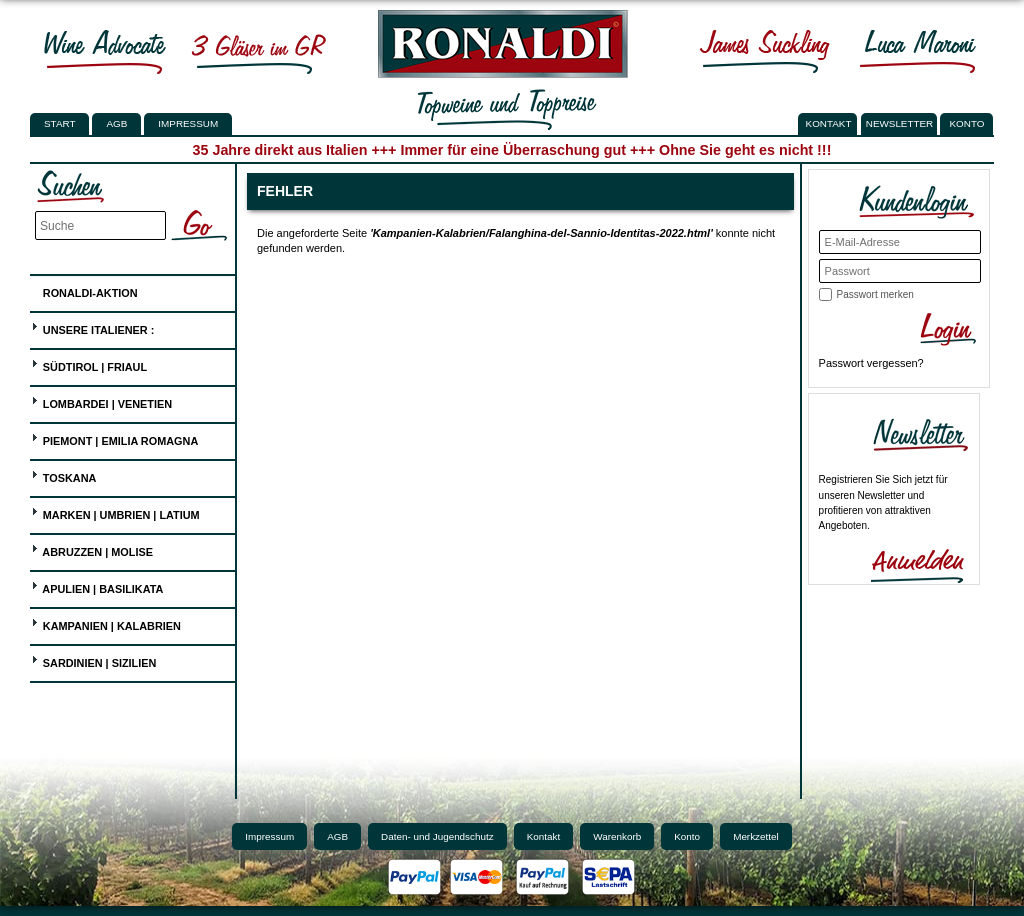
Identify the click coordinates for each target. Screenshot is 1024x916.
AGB (116, 123)
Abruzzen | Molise (92, 549)
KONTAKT (829, 123)
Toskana (64, 475)
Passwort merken (875, 294)
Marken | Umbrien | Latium (115, 512)
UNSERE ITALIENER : (93, 327)
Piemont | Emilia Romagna (115, 438)
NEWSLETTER (900, 123)
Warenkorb (617, 836)
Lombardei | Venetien (101, 401)
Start (59, 123)
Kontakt (544, 836)
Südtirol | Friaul (89, 364)
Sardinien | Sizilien (94, 660)
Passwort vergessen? (871, 363)
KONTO (967, 123)
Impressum (188, 123)
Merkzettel (756, 836)
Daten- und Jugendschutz (437, 836)
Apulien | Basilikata (97, 586)
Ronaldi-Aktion (84, 289)
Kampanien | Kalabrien (106, 623)
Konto (687, 836)
